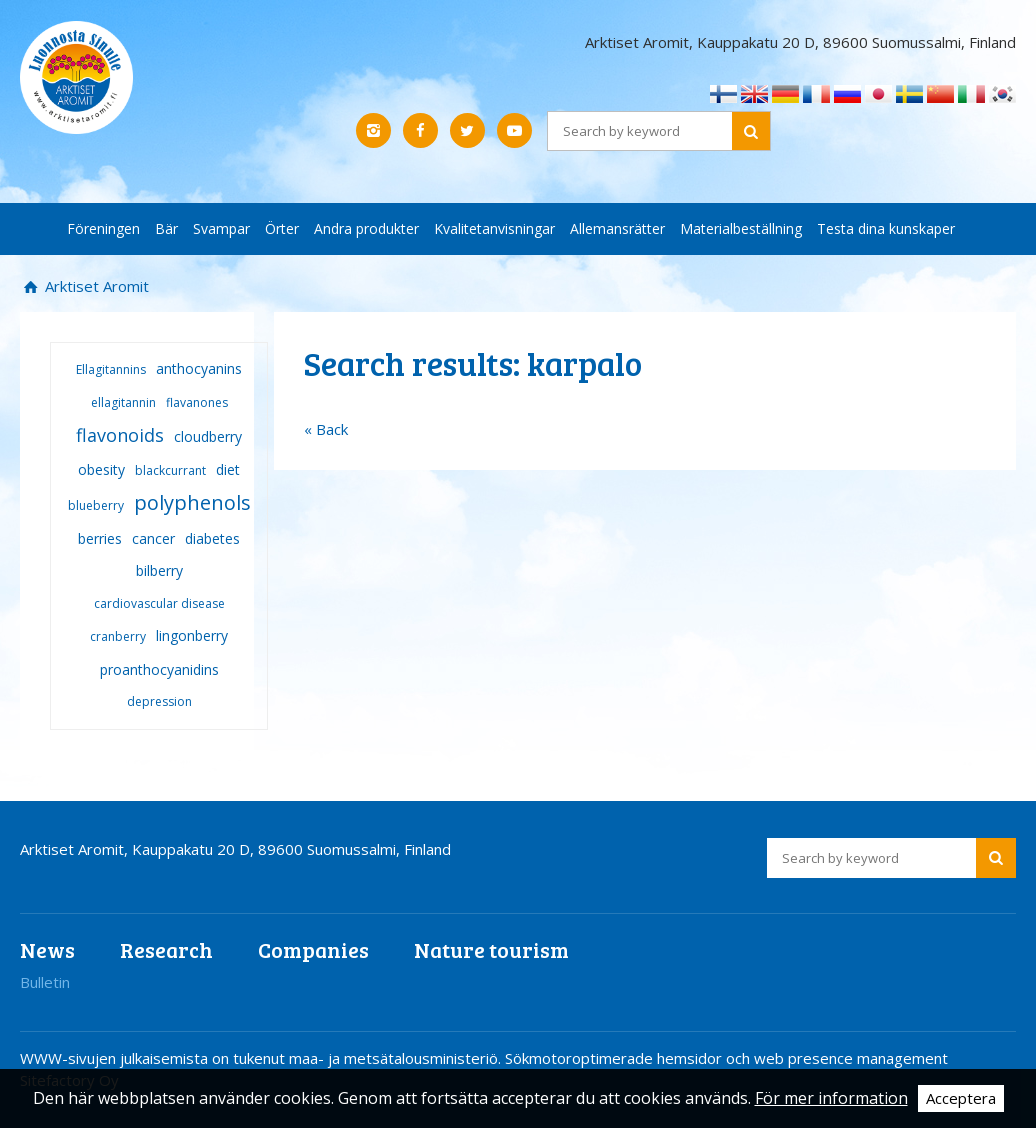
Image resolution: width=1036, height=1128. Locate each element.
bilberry (159, 570)
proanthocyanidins (159, 669)
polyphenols (192, 502)
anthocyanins (199, 368)
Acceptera (961, 1098)
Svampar (221, 228)
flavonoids (120, 435)
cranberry (118, 636)
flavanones (197, 402)
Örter (282, 228)
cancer (153, 538)
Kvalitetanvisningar (494, 228)
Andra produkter (366, 228)
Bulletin (45, 982)
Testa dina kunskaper (886, 228)
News (47, 949)
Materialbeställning (741, 228)
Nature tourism (491, 949)
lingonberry (192, 635)
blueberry (96, 505)
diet (228, 469)
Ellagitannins (111, 369)
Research (166, 949)
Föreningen (103, 228)
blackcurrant (170, 470)
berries (100, 538)
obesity (101, 469)
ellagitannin (123, 402)
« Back (326, 429)
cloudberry (208, 436)
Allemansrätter (617, 228)
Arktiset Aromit (95, 286)
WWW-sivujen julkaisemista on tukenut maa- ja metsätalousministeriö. (262, 1058)
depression (159, 701)
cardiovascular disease (159, 603)
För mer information (831, 1098)
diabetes (212, 538)
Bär (166, 228)
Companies (313, 949)
